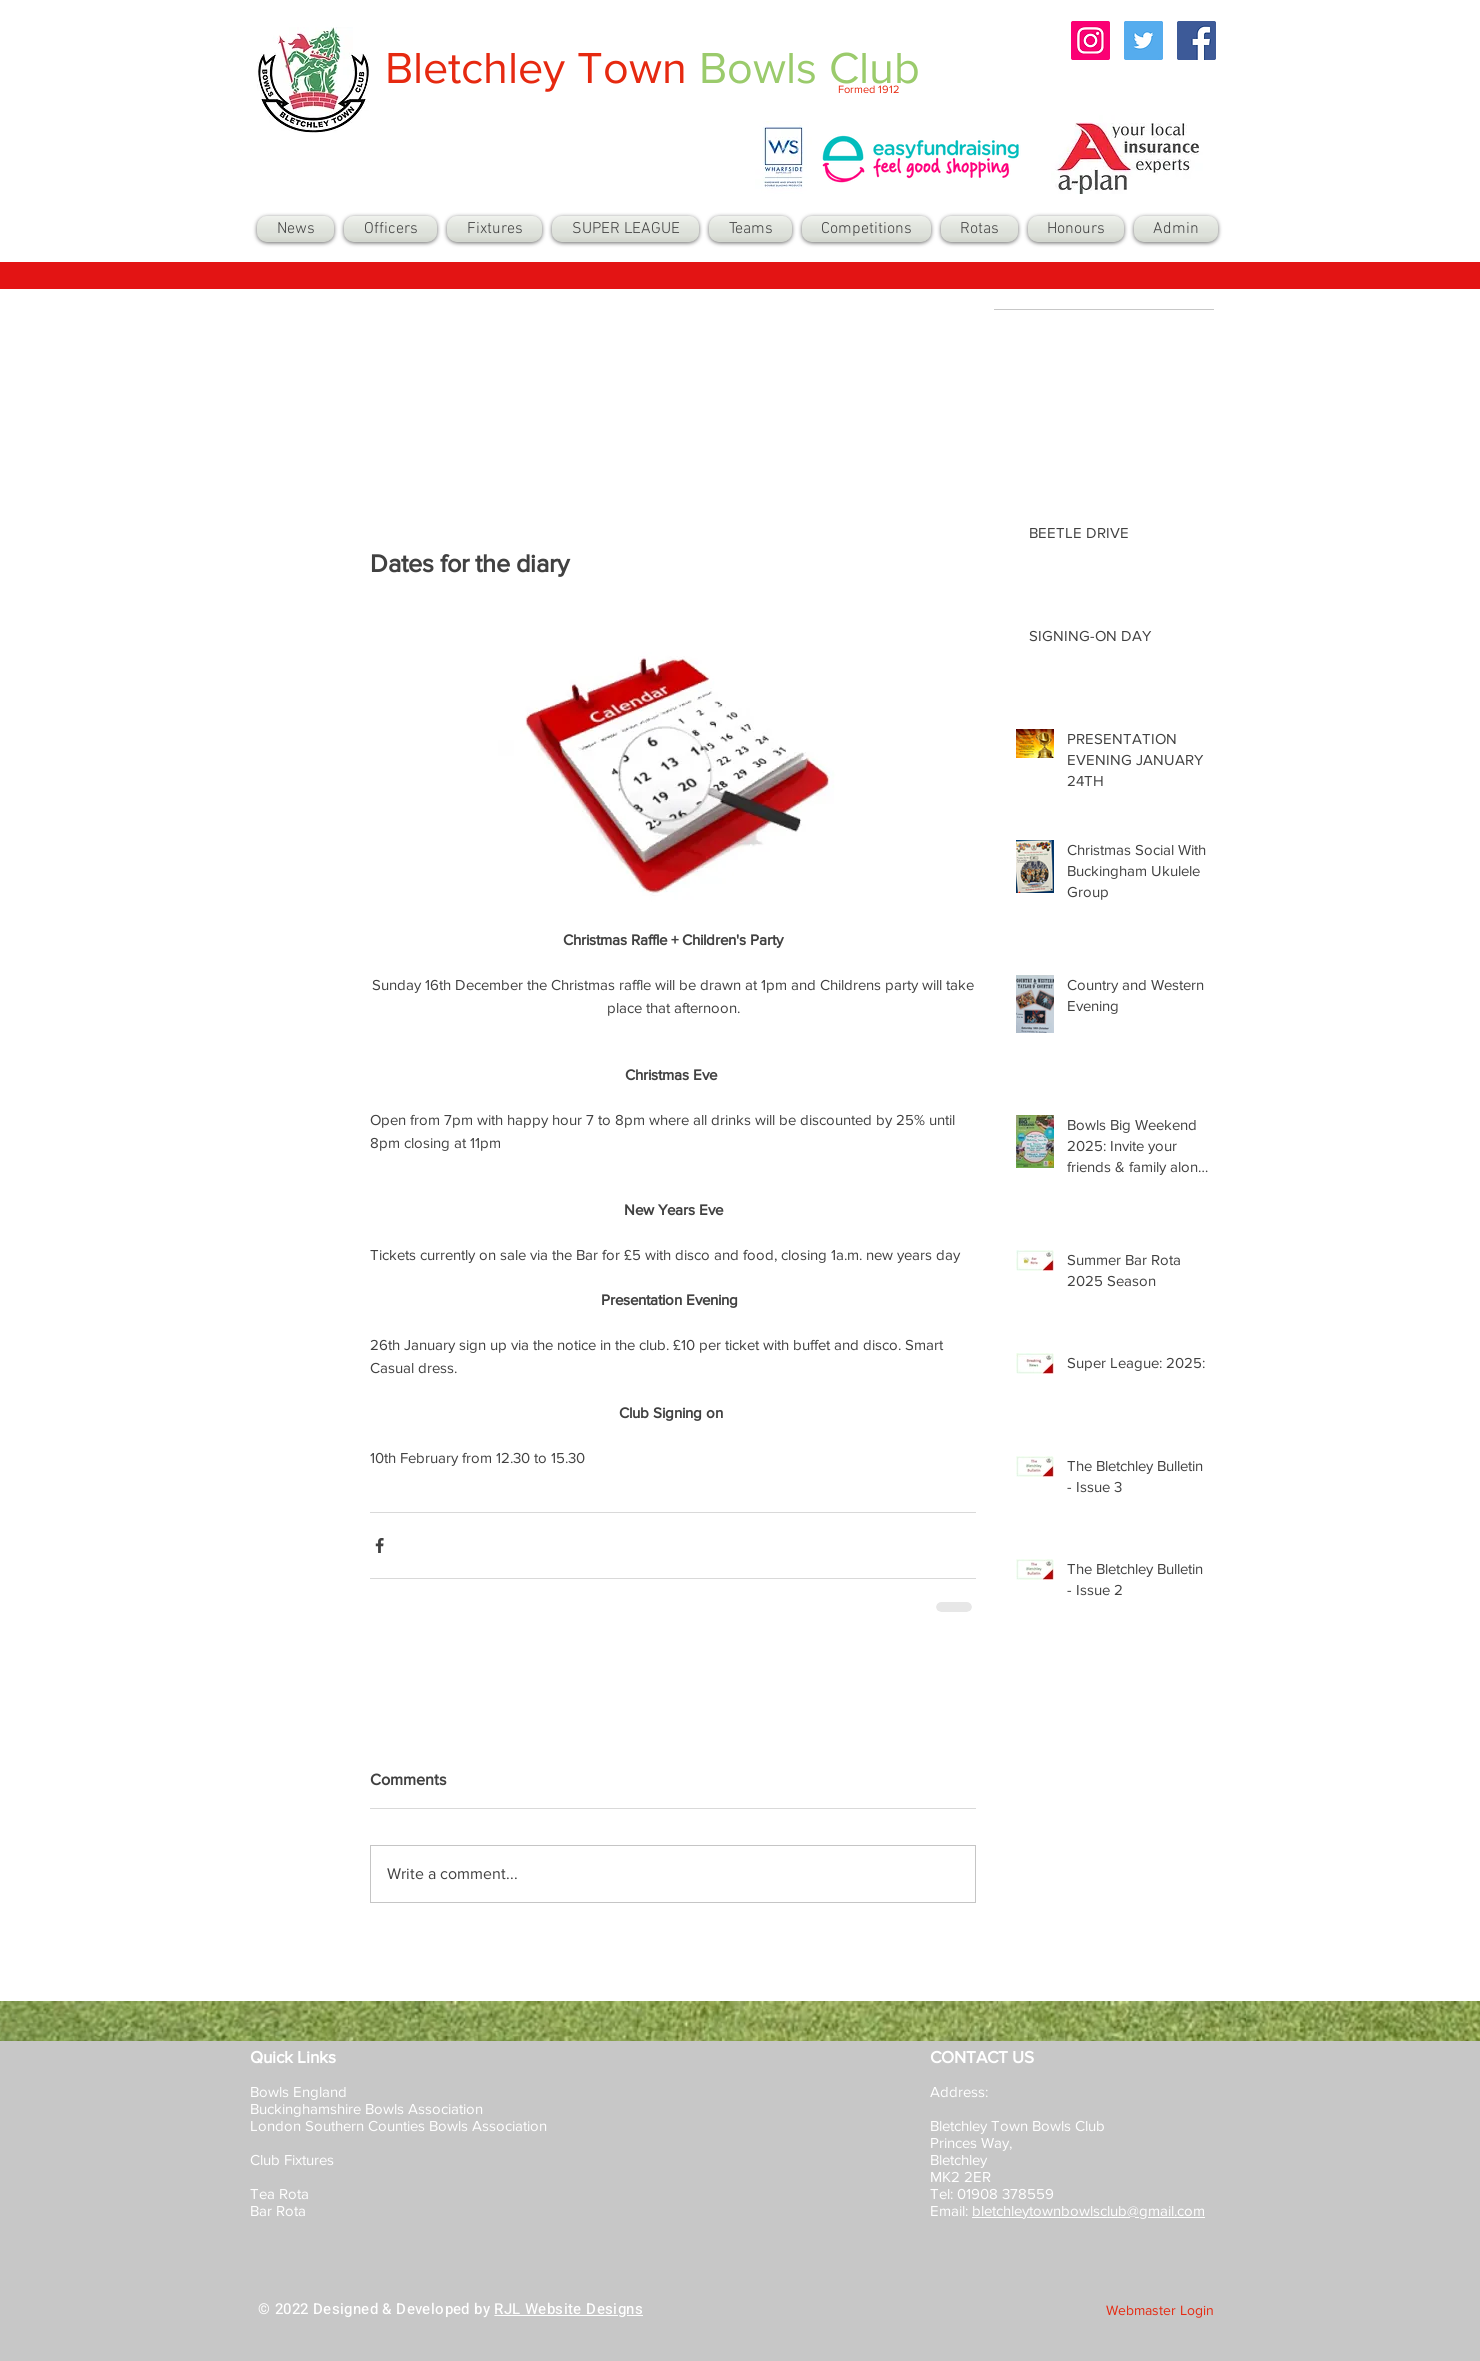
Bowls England (298, 2091)
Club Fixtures (294, 2159)
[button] (750, 229)
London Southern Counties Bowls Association (398, 2125)
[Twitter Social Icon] (1143, 40)
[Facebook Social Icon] (1196, 40)
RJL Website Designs (568, 2309)
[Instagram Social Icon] (1090, 40)
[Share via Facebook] (379, 1545)
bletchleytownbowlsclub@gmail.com (1088, 2210)
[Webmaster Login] (1160, 2311)
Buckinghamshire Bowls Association (366, 2108)
